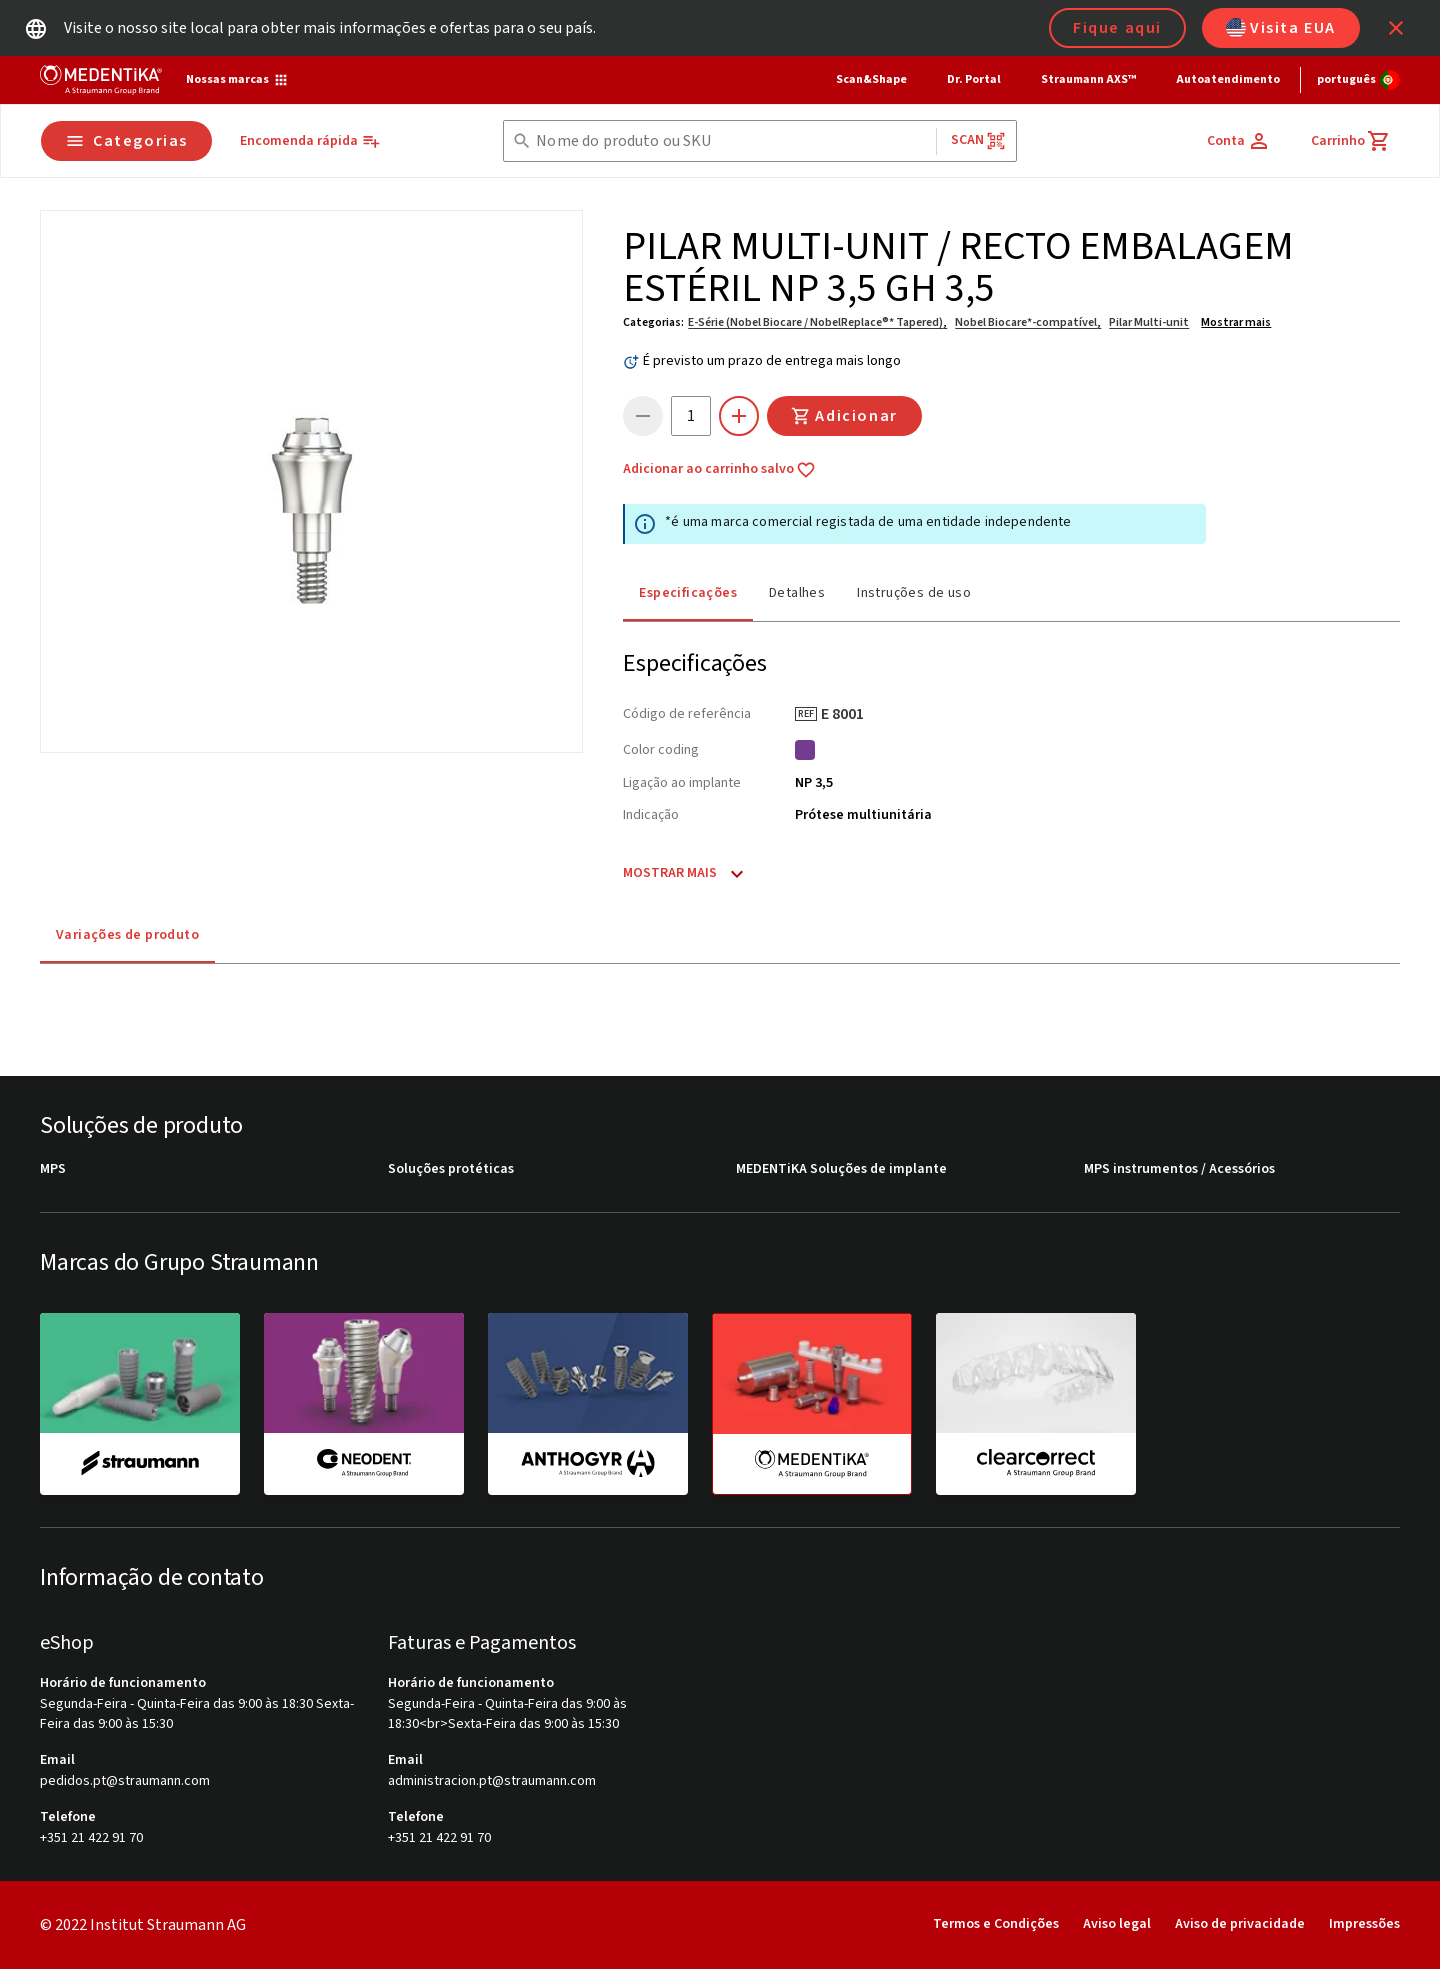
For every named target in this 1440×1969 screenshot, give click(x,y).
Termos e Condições (996, 1924)
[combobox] (731, 141)
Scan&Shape (871, 79)
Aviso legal (1117, 1924)
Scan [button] (979, 140)
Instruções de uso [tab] (914, 593)
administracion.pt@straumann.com (492, 1781)
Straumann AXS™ (1088, 79)
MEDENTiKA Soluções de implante (841, 1169)
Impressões (1364, 1924)
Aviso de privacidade (1240, 1924)
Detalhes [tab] (797, 593)
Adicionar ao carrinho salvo (719, 470)
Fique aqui (1117, 28)
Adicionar (844, 416)
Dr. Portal (974, 79)
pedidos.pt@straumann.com (125, 1781)
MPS (53, 1169)
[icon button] (1396, 28)
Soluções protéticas (451, 1169)
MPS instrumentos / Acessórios (1179, 1169)
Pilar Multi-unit (1149, 322)
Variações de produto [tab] (127, 935)
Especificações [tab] (688, 593)
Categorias (126, 141)
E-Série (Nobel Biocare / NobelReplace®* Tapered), (817, 322)
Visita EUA (1281, 28)
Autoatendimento (1228, 79)
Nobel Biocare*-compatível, (1028, 322)
